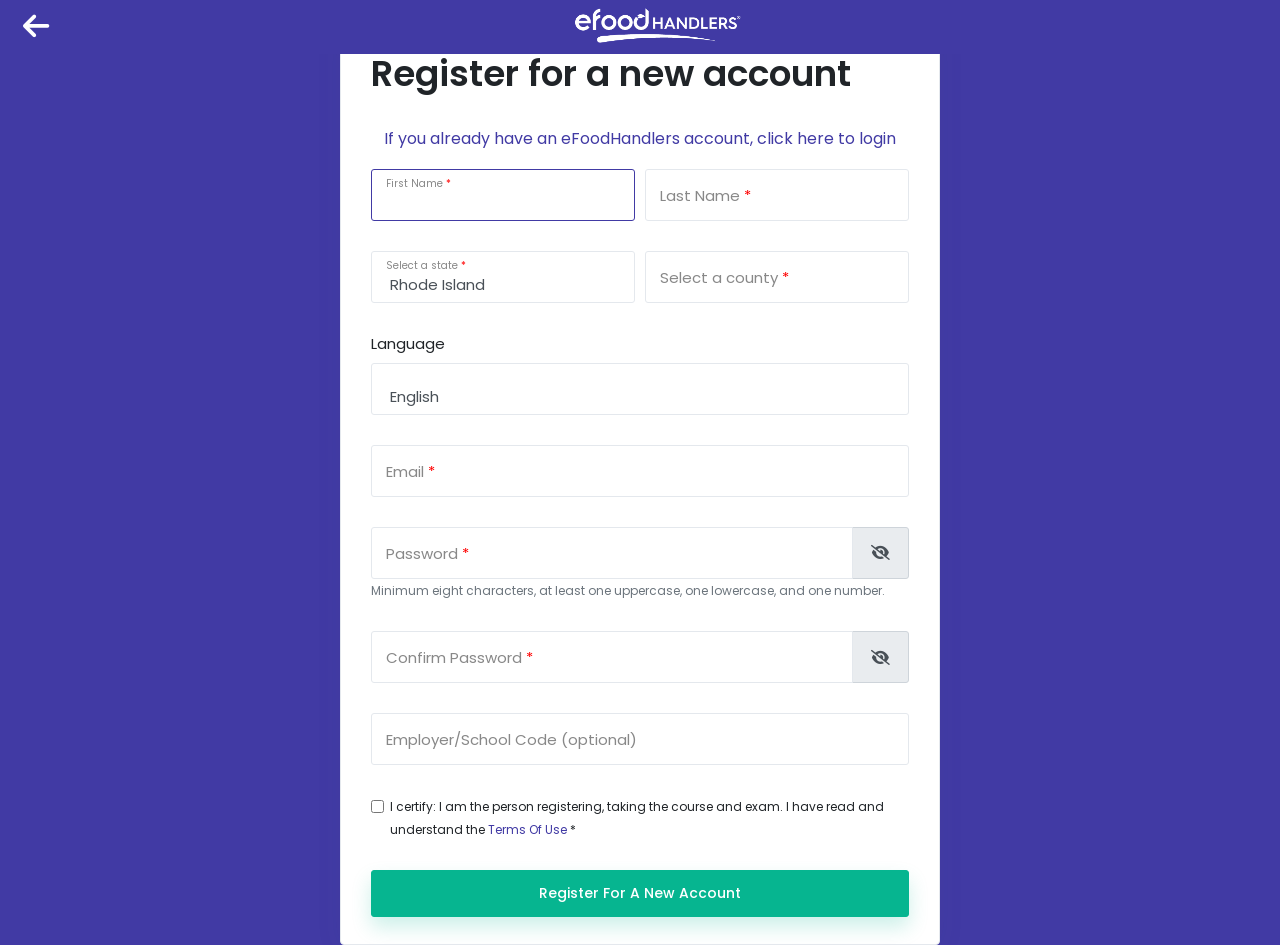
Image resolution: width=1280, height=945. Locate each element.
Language (408, 343)
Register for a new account (640, 893)
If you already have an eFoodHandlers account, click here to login (640, 138)
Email (405, 471)
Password (422, 553)
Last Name (700, 195)
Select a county (719, 277)
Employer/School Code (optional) (511, 739)
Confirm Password (454, 657)
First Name (414, 183)
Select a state (422, 265)
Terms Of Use (527, 829)
